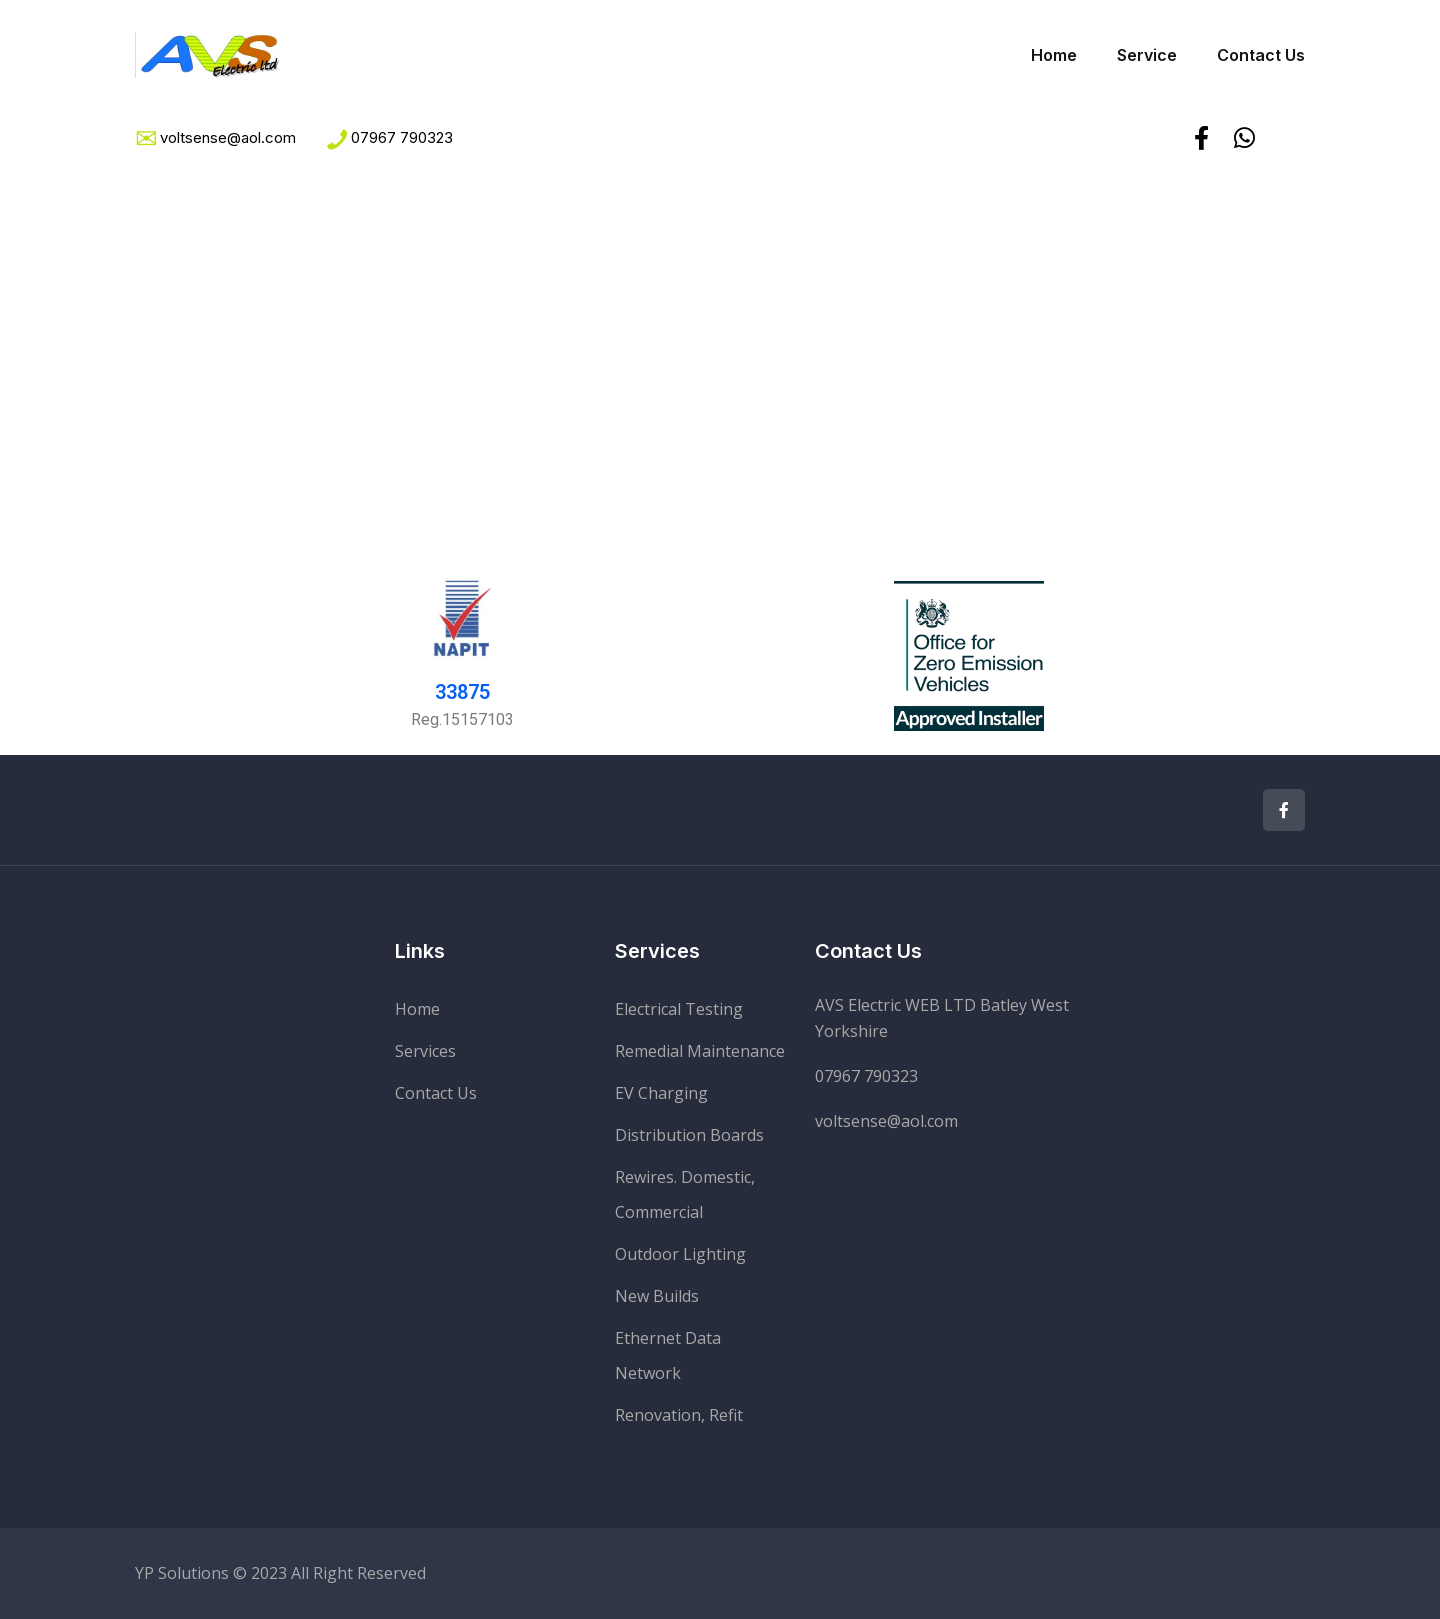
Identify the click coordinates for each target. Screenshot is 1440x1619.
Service (1147, 55)
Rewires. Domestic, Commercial (685, 1194)
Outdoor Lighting (680, 1254)
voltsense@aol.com (886, 1121)
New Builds (657, 1296)
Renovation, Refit (679, 1415)
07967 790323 (402, 137)
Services (425, 1051)
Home (1054, 55)
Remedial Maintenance (700, 1051)
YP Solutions (182, 1573)
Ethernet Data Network (668, 1355)
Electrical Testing (679, 1009)
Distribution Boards (689, 1135)
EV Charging (661, 1093)
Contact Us (1261, 55)
